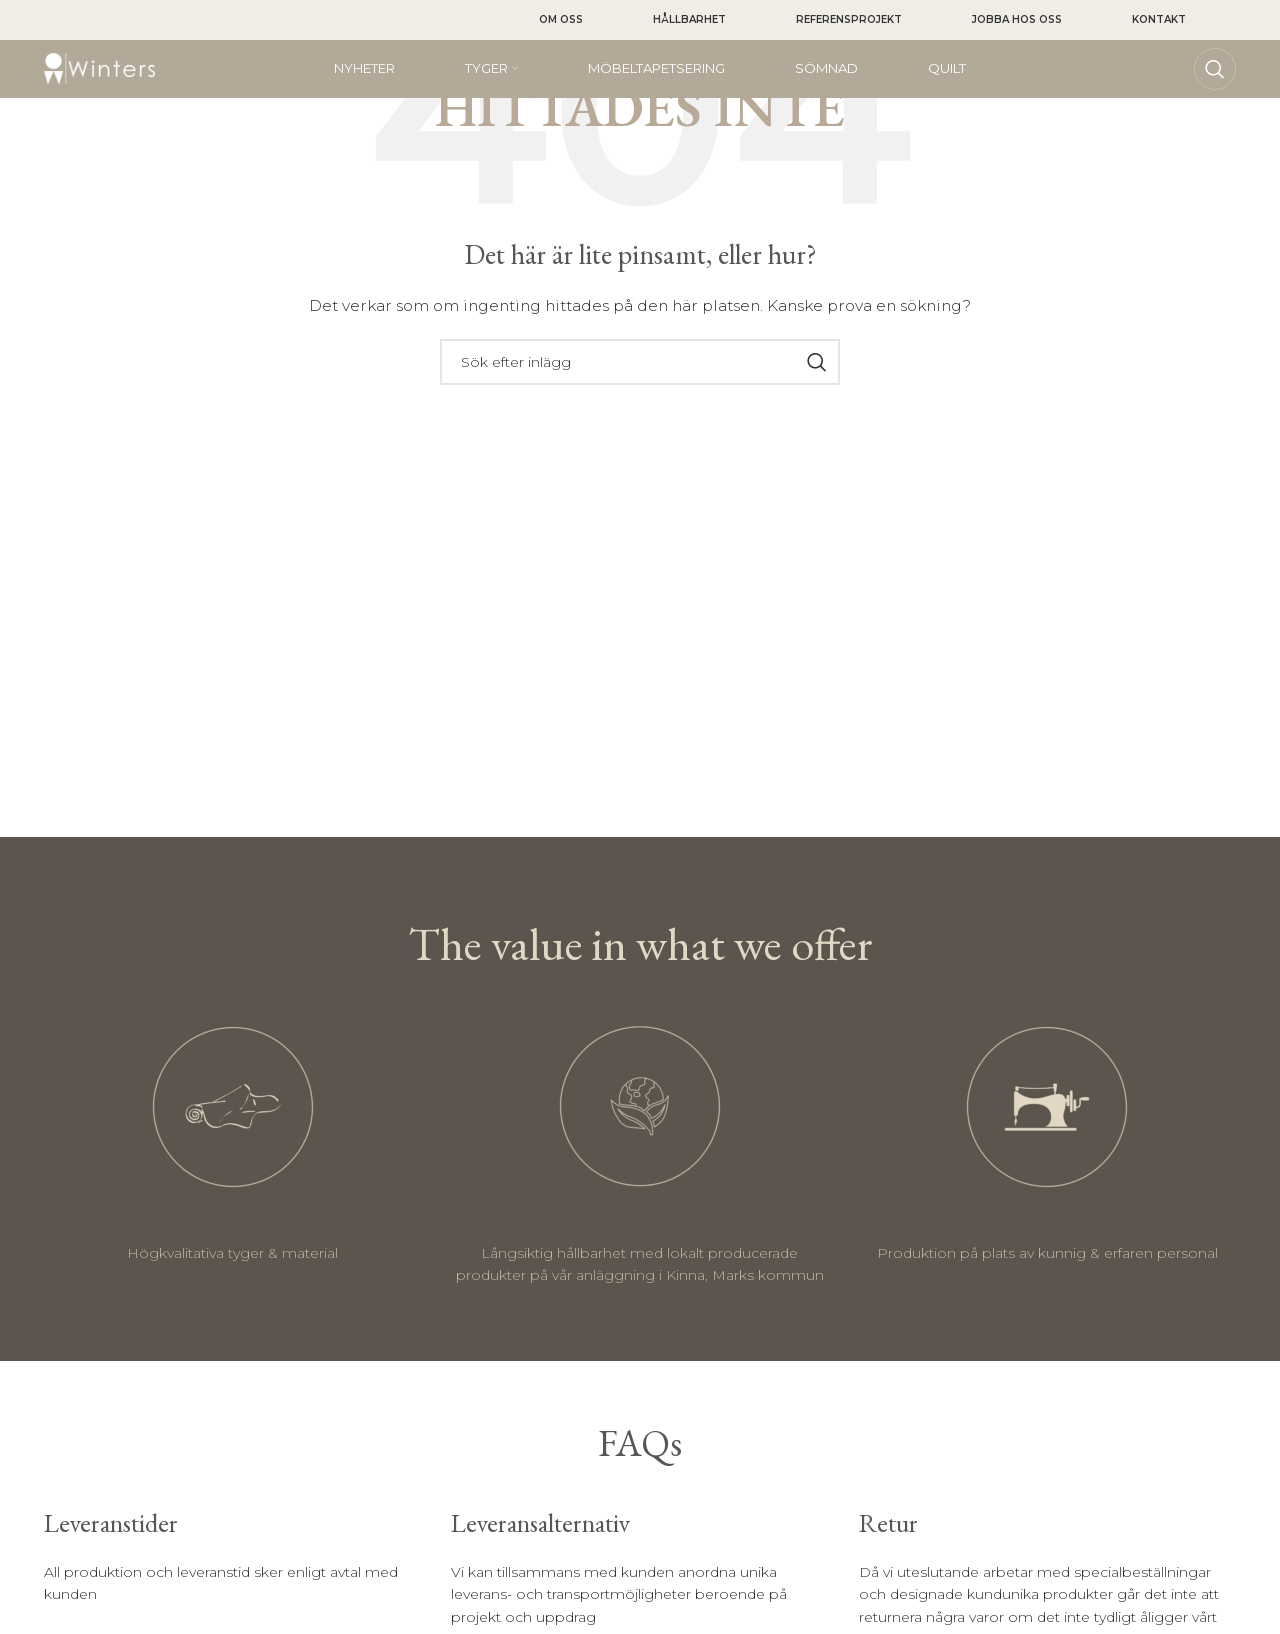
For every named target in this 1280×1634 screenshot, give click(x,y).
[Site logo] (99, 69)
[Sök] (1215, 70)
